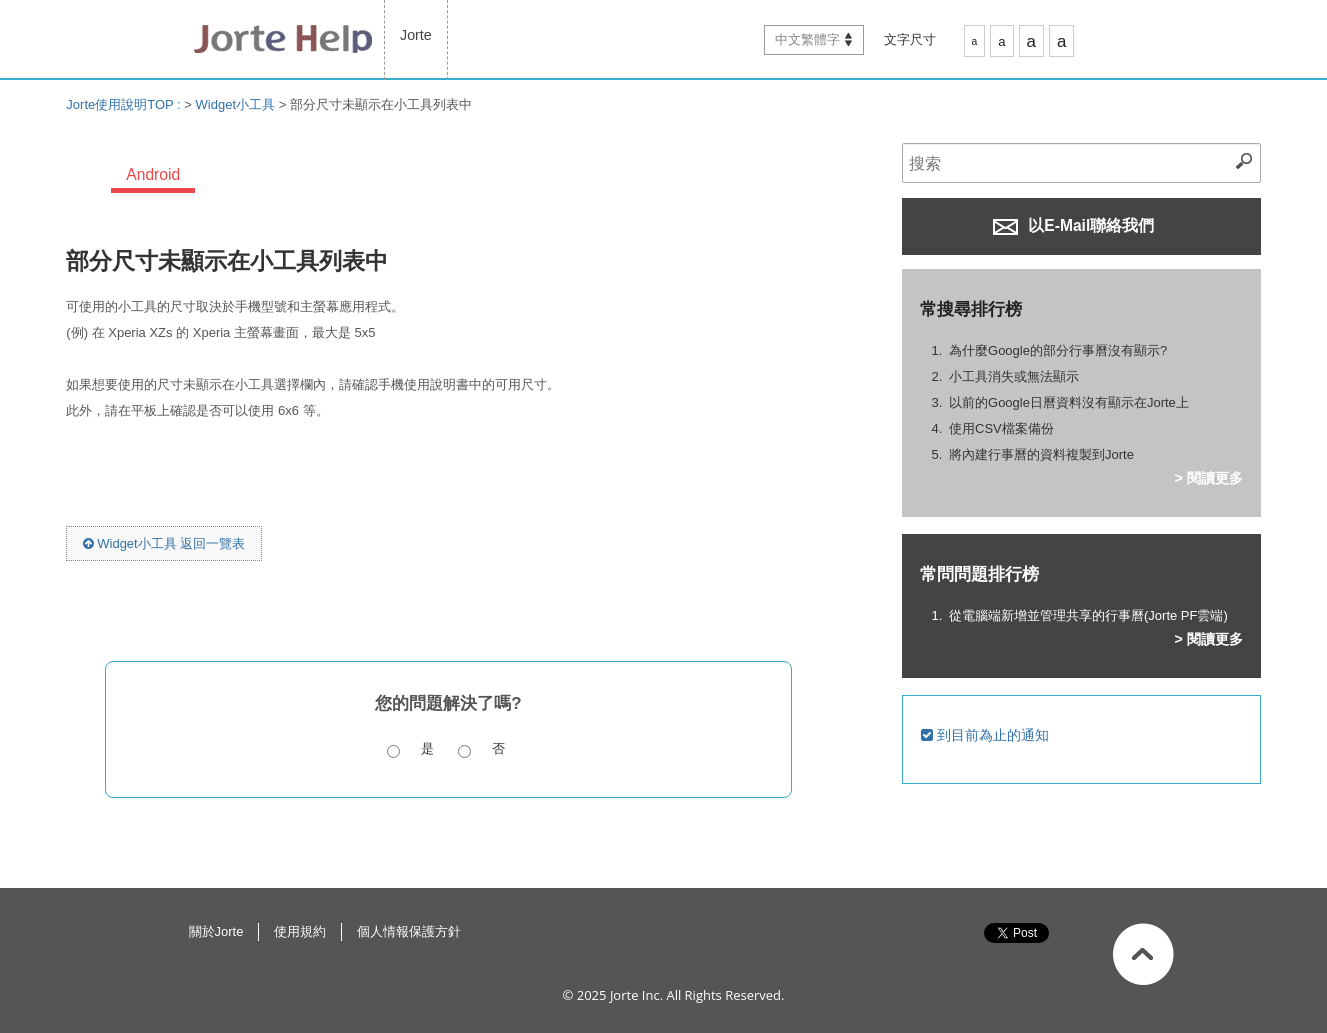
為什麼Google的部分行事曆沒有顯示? (1058, 350)
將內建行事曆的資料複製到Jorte (1041, 454)
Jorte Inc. (636, 995)
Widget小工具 (235, 104)
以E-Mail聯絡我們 (1074, 226)
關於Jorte (216, 931)
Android (153, 174)
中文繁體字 (807, 39)
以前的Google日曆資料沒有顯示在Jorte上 (1069, 402)
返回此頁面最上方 (1143, 954)
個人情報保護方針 (409, 931)
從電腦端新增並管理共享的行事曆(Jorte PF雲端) (1088, 615)
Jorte (416, 35)
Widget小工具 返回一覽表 (164, 543)
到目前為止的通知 (985, 735)
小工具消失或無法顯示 (1014, 376)
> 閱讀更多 (1208, 478)
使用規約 (300, 931)
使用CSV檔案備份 (1001, 428)
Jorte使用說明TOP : (125, 104)
